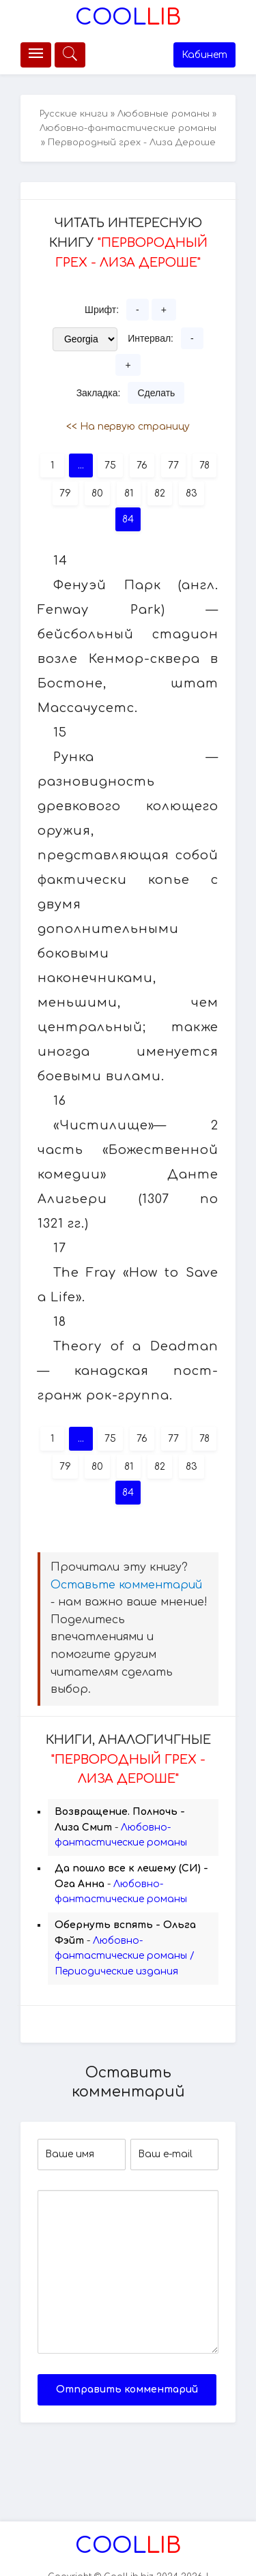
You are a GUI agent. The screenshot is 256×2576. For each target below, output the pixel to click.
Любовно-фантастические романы (128, 128)
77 (173, 465)
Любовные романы (163, 114)
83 (191, 493)
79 (65, 493)
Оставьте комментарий (126, 1585)
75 (110, 465)
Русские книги (74, 114)
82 (159, 493)
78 (204, 465)
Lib (128, 17)
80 (97, 493)
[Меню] (35, 55)
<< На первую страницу (128, 426)
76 (142, 465)
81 (128, 493)
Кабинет (204, 55)
